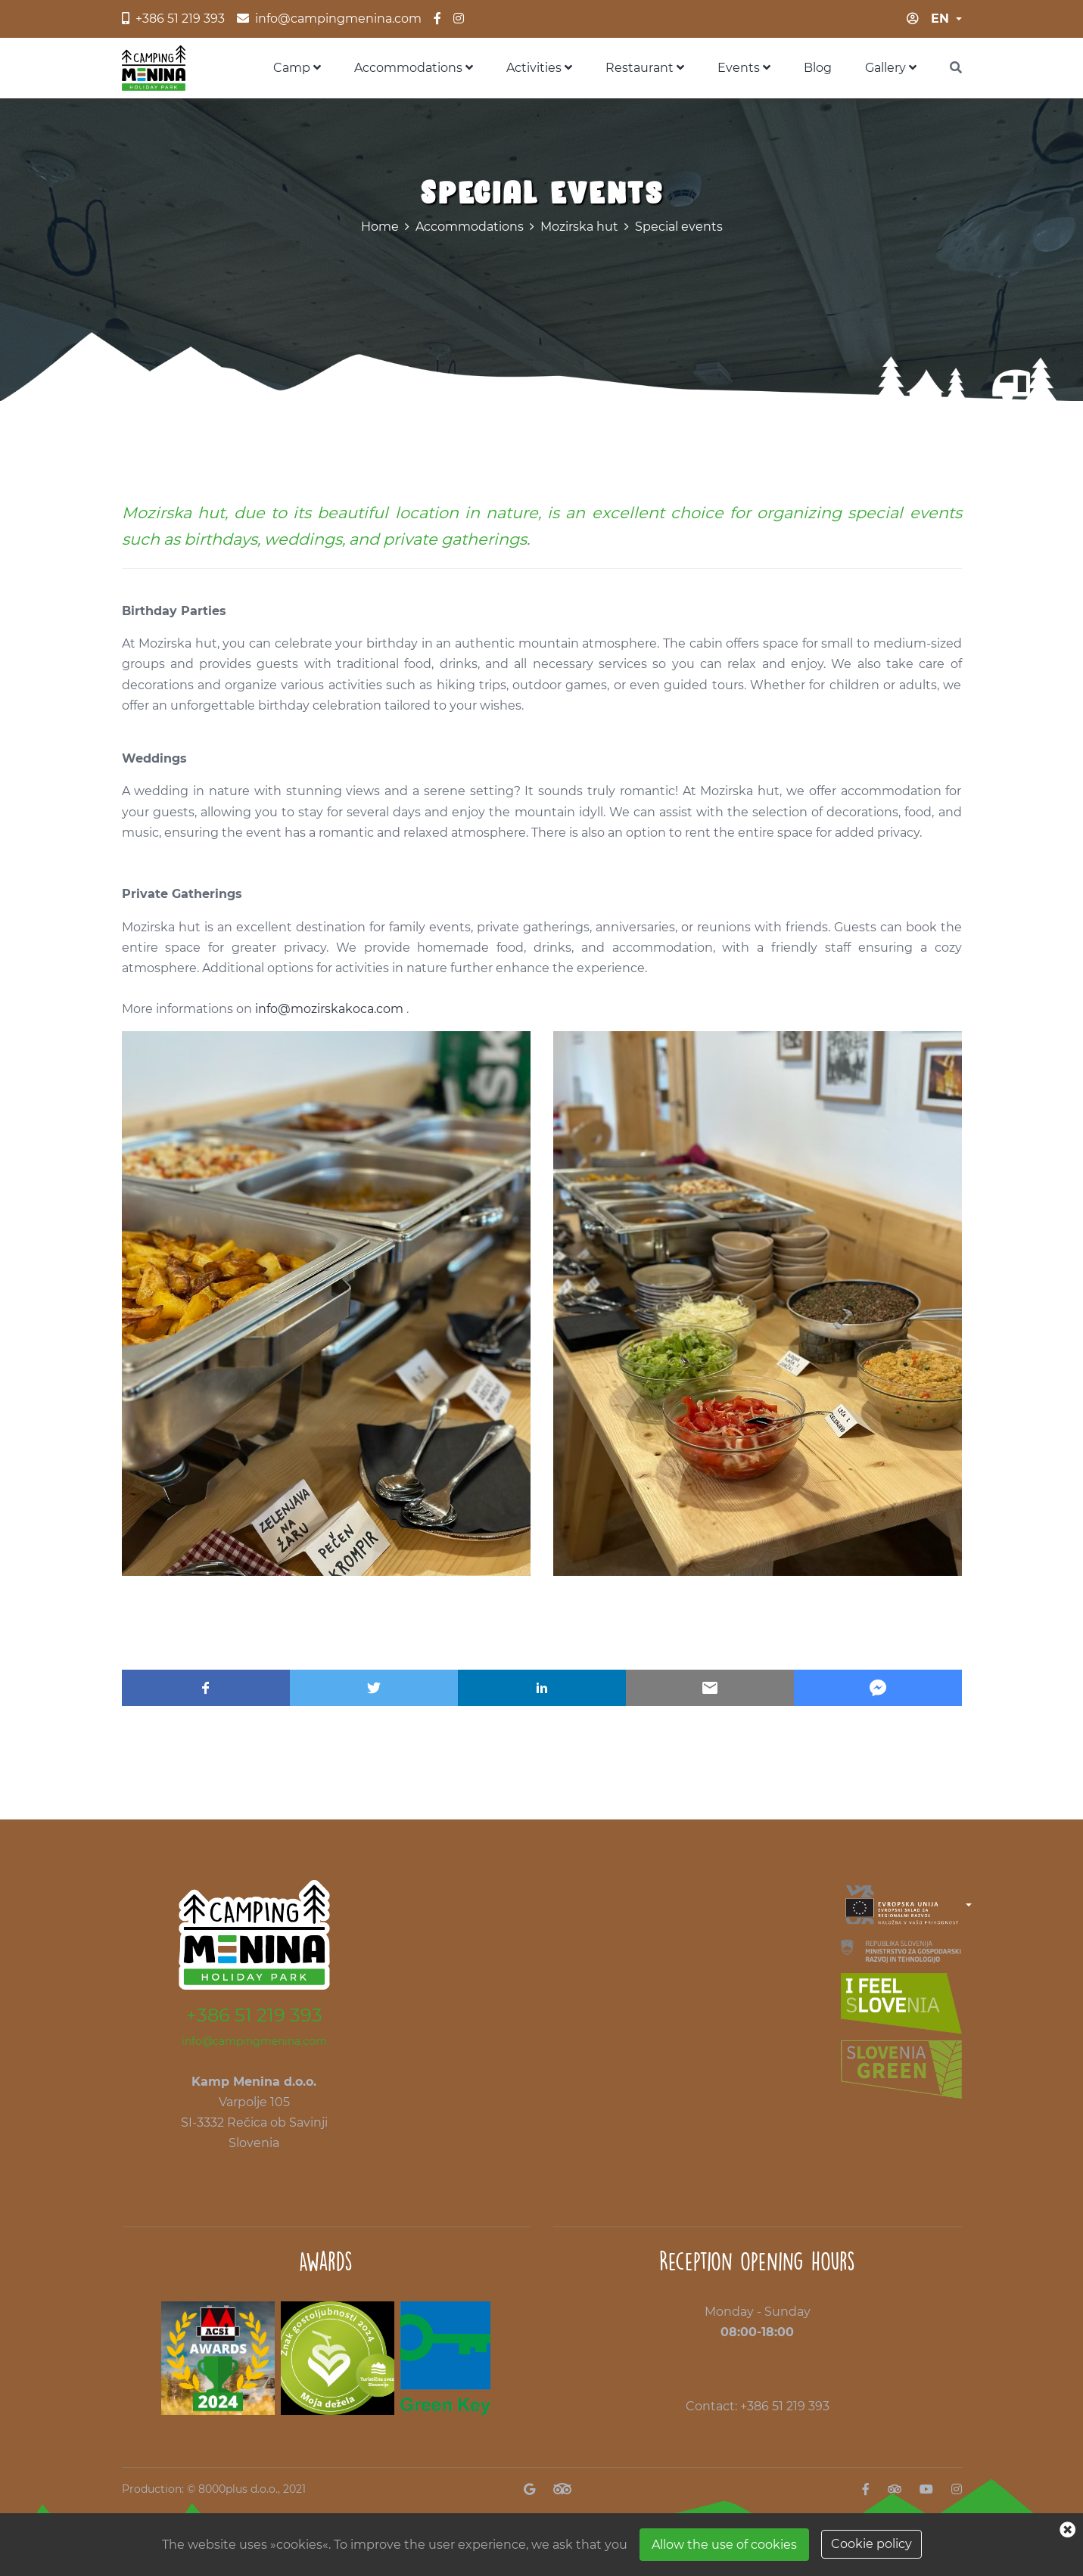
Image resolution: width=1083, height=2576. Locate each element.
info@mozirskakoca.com (329, 1009)
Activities (539, 68)
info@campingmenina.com (254, 2041)
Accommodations (413, 68)
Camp (297, 68)
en (940, 18)
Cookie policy (871, 2544)
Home (380, 226)
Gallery (891, 68)
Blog (818, 68)
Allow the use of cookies (724, 2544)
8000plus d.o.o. (238, 2489)
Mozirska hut (579, 226)
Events (743, 68)
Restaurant (644, 68)
